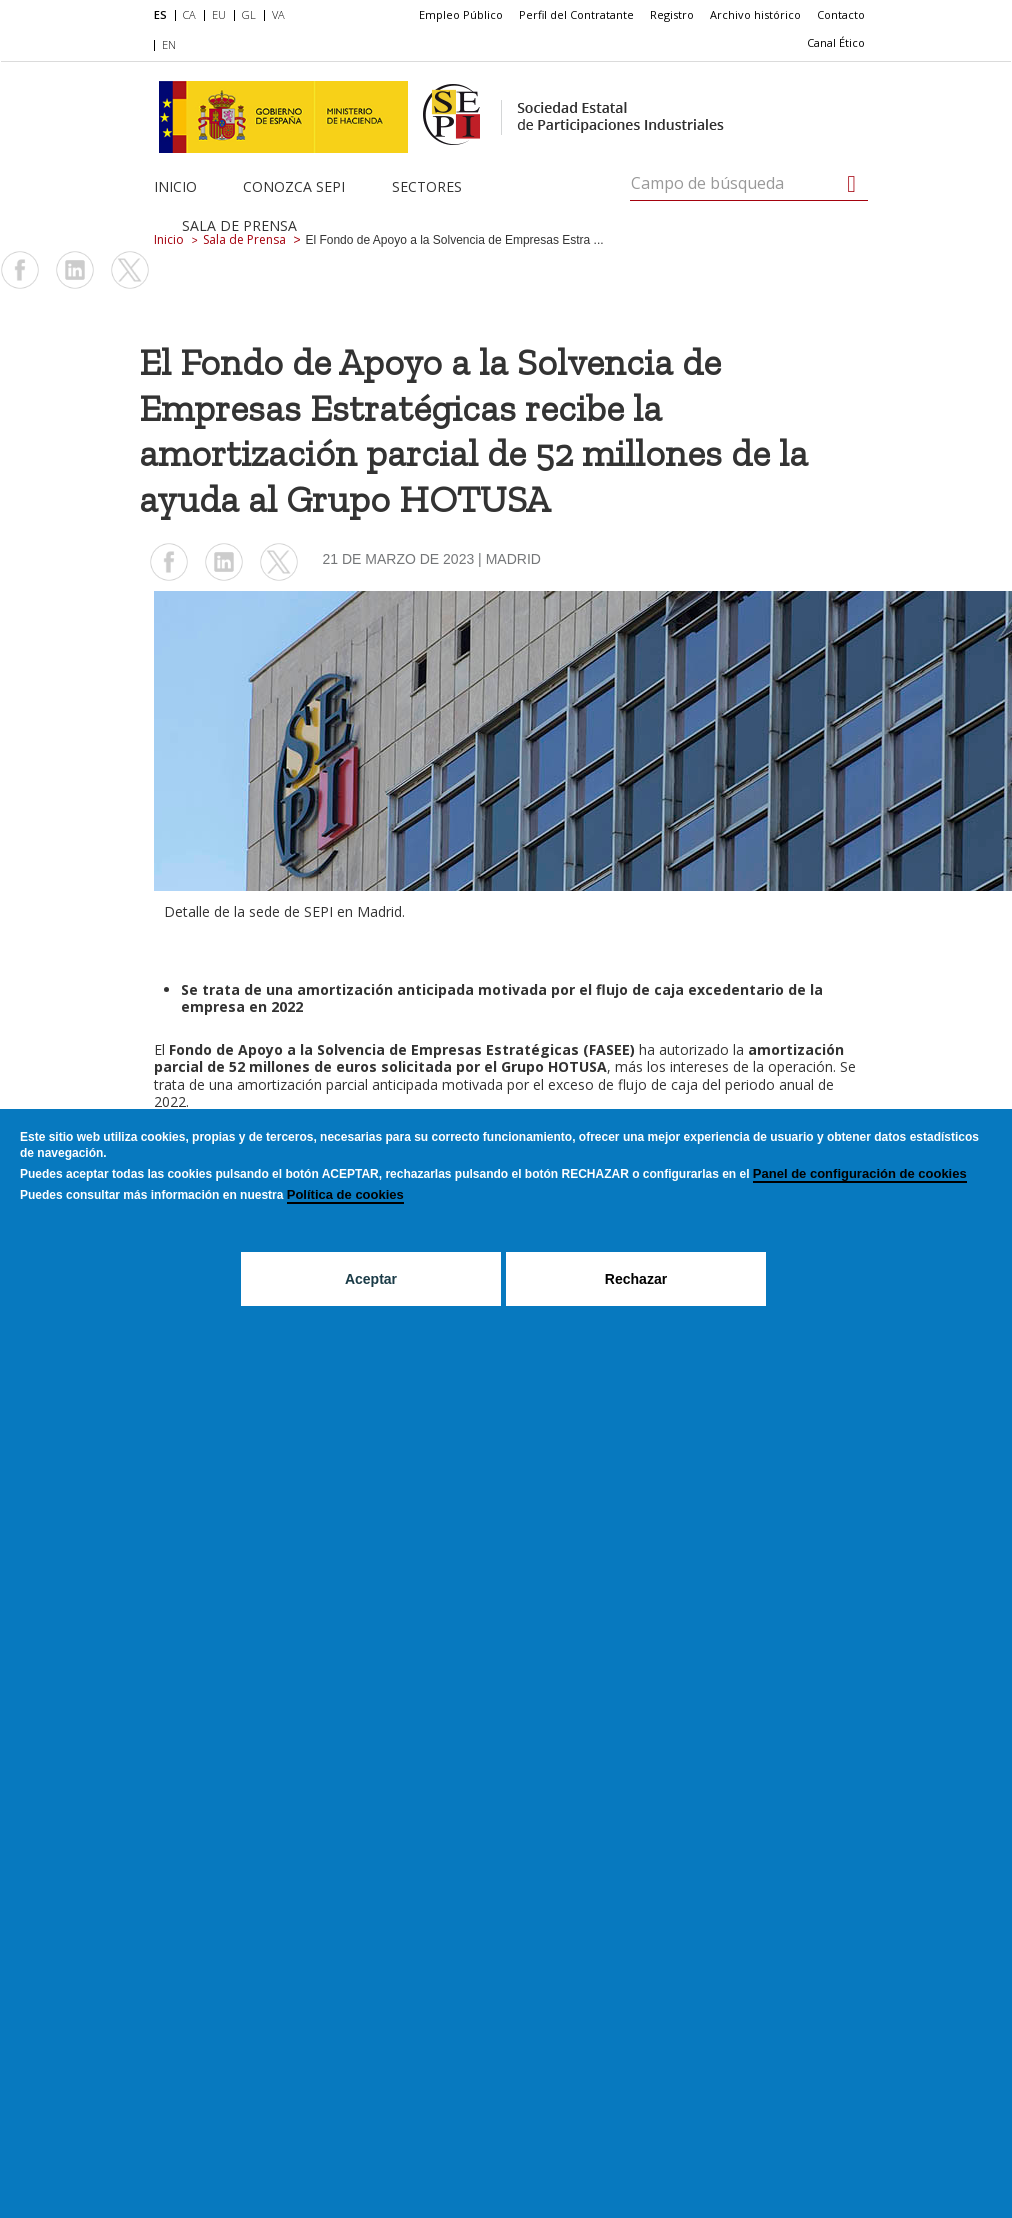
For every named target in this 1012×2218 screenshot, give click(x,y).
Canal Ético (836, 42)
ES (160, 14)
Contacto (841, 14)
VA (278, 14)
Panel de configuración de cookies (860, 1173)
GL (249, 14)
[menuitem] (164, 16)
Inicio (175, 186)
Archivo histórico (755, 14)
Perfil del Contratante (576, 14)
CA (189, 14)
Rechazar (636, 1279)
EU (219, 14)
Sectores (427, 186)
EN (169, 44)
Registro (672, 14)
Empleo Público (461, 14)
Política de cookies (345, 1194)
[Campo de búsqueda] (851, 184)
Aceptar (371, 1279)
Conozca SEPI (294, 186)
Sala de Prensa (239, 225)
